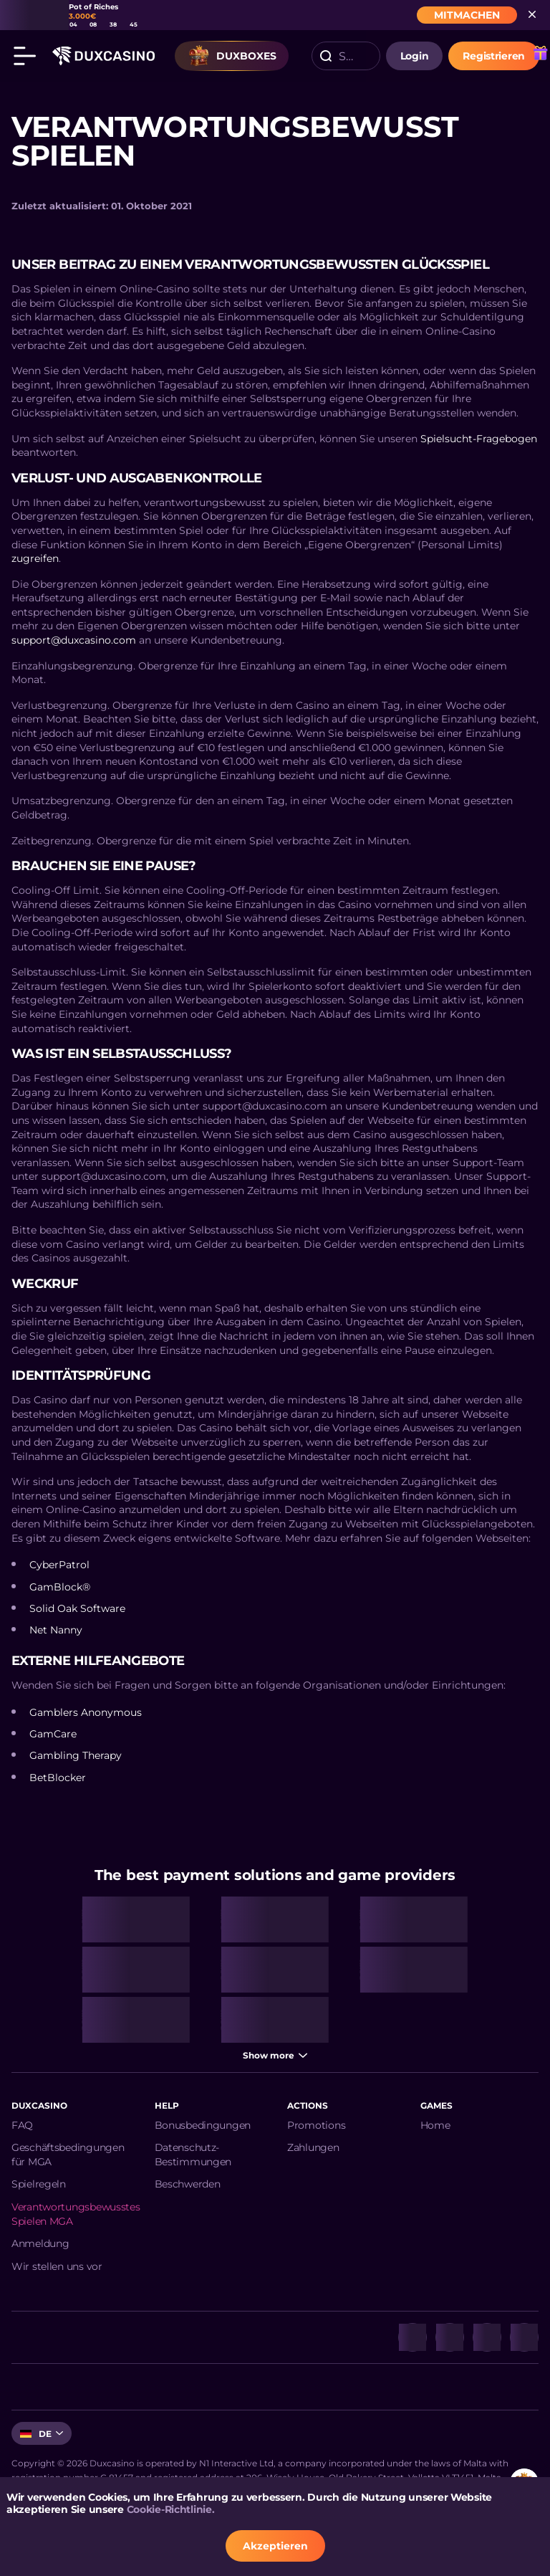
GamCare (53, 1733)
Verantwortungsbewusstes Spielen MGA (75, 2214)
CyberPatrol (59, 1564)
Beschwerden (188, 2183)
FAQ (22, 2125)
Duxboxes (232, 55)
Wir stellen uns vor (56, 2266)
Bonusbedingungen (203, 2125)
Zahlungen (313, 2147)
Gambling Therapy (75, 1755)
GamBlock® (59, 1586)
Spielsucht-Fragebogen (478, 438)
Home (435, 2125)
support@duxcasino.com (73, 640)
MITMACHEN (467, 15)
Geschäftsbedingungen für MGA (67, 2154)
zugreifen (35, 558)
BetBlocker (57, 1777)
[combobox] (346, 56)
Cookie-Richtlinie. (171, 2509)
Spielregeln (38, 2183)
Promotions (316, 2125)
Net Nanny (55, 1629)
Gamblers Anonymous (85, 1712)
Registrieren (494, 55)
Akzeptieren (275, 2545)
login (414, 55)
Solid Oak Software (77, 1608)
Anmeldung (40, 2243)
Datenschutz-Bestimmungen (193, 2154)
